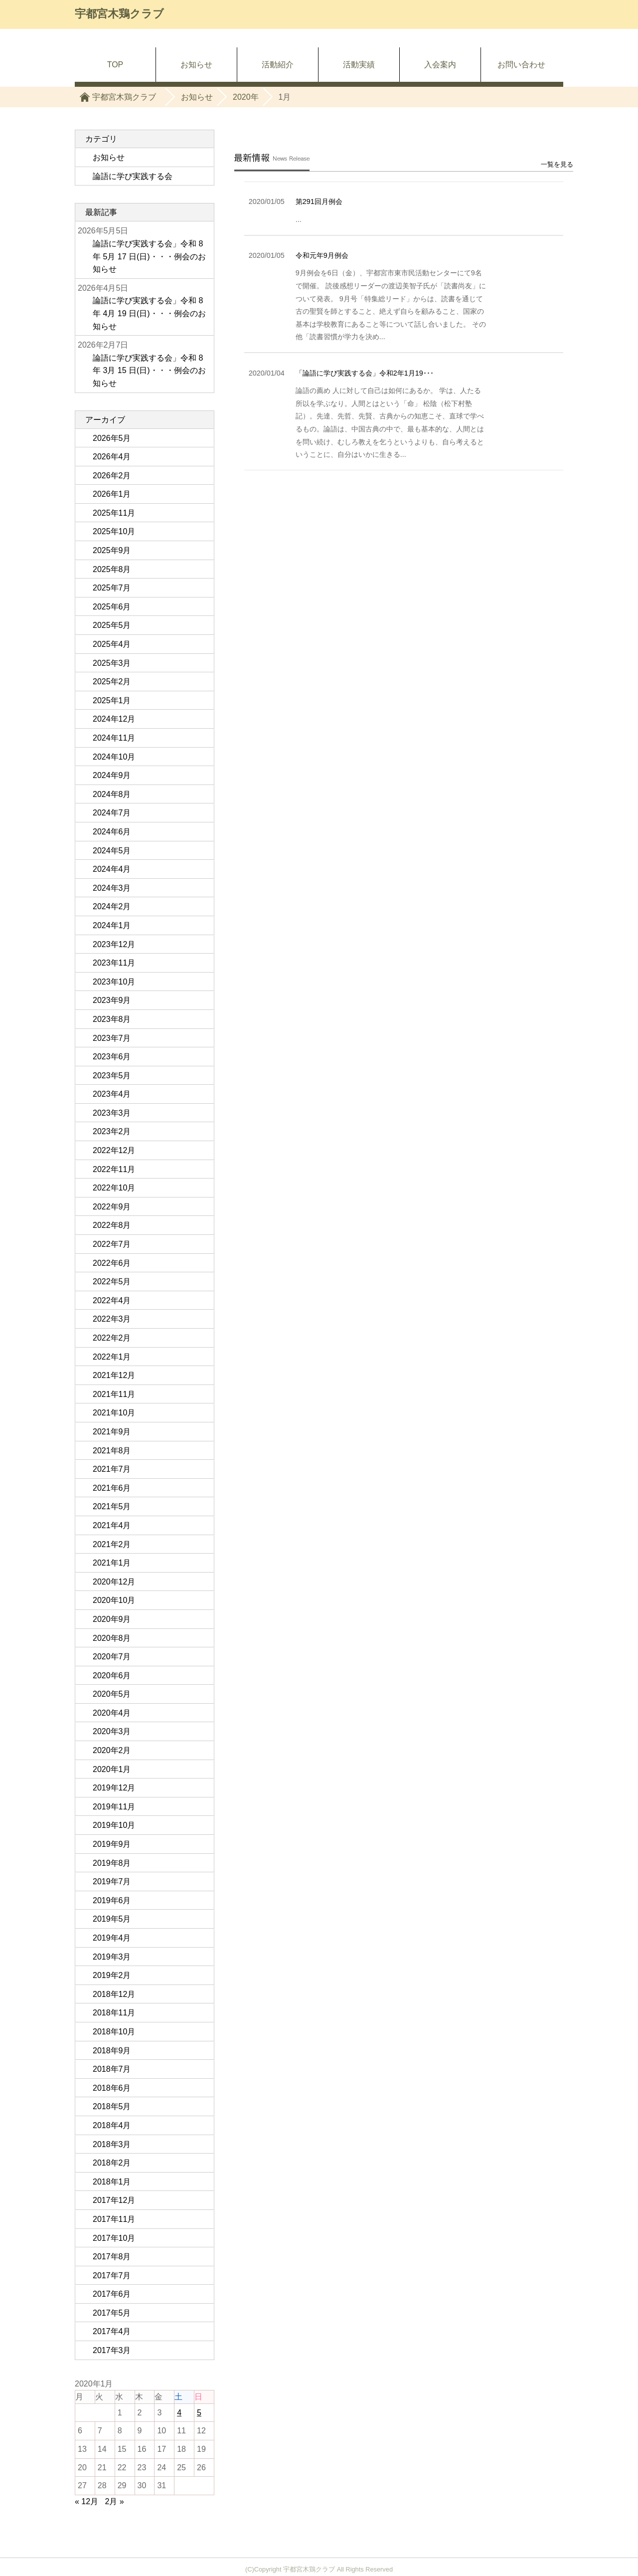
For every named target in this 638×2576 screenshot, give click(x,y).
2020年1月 (112, 1769)
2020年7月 (112, 1656)
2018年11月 (114, 2012)
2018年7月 (112, 2069)
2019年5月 (112, 1919)
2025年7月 (112, 588)
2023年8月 (112, 1019)
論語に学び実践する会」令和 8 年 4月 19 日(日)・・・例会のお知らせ (149, 313)
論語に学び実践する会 (132, 176)
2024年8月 (112, 794)
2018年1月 (112, 2182)
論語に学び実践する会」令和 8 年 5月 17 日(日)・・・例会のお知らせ (149, 256)
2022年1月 (112, 1357)
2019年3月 (112, 1957)
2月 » (114, 2501)
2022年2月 (112, 1338)
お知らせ (196, 64)
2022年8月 (112, 1225)
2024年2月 (112, 906)
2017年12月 (114, 2200)
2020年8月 (112, 1638)
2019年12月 (114, 1787)
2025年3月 (112, 663)
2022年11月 (114, 1169)
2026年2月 (112, 475)
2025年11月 (114, 513)
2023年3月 (112, 1113)
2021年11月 (114, 1394)
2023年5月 (112, 1075)
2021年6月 (112, 1488)
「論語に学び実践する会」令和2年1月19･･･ (365, 369)
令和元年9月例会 (322, 251)
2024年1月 (112, 925)
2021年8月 (112, 1450)
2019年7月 (112, 1881)
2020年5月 (112, 1694)
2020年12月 (114, 1582)
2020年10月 (114, 1600)
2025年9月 (112, 550)
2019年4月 (112, 1938)
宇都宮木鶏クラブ (119, 13)
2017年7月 (112, 2275)
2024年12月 (114, 719)
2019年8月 (112, 1863)
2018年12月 (114, 1994)
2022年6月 (112, 1263)
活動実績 (359, 64)
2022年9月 (112, 1206)
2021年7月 (112, 1469)
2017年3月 (112, 2350)
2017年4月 (112, 2331)
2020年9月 (112, 1619)
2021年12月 (114, 1375)
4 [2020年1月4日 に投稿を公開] (179, 2412)
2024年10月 (114, 757)
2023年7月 (112, 1038)
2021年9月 (112, 1431)
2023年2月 (112, 1131)
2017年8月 (112, 2256)
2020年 (246, 97)
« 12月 (86, 2501)
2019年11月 (114, 1806)
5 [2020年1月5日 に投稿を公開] (199, 2412)
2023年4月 (112, 1094)
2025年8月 (112, 569)
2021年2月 (112, 1544)
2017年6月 (112, 2294)
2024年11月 (114, 738)
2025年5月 (112, 625)
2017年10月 (114, 2238)
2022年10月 (114, 1188)
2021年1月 (112, 1563)
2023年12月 (114, 944)
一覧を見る (557, 160)
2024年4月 (112, 869)
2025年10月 (114, 531)
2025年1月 (112, 700)
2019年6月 (112, 1900)
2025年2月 (112, 681)
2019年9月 (112, 1844)
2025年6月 (112, 606)
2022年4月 (112, 1300)
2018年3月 (112, 2144)
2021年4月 (112, 1525)
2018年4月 (112, 2125)
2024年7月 (112, 812)
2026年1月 (112, 494)
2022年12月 (114, 1150)
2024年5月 (112, 850)
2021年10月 (114, 1412)
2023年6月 (112, 1056)
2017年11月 (114, 2219)
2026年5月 (112, 438)
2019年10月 (114, 1825)
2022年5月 (112, 1281)
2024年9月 (112, 775)
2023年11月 (114, 963)
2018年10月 (114, 2031)
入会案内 (440, 64)
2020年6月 (112, 1675)
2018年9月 (112, 2050)
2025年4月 (112, 644)
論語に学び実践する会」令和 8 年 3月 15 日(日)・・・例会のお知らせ (149, 371)
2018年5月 (112, 2106)
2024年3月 (112, 888)
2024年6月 (112, 831)
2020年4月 (112, 1713)
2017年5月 (112, 2313)
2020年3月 (112, 1731)
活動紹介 (278, 64)
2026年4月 (112, 456)
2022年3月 (112, 1319)
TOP (115, 64)
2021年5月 (112, 1506)
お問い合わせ (521, 64)
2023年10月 (114, 982)
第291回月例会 (319, 198)
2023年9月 (112, 1000)
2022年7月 (112, 1244)
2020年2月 (112, 1750)
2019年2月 (112, 1975)
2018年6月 (112, 2088)
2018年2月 (112, 2163)
